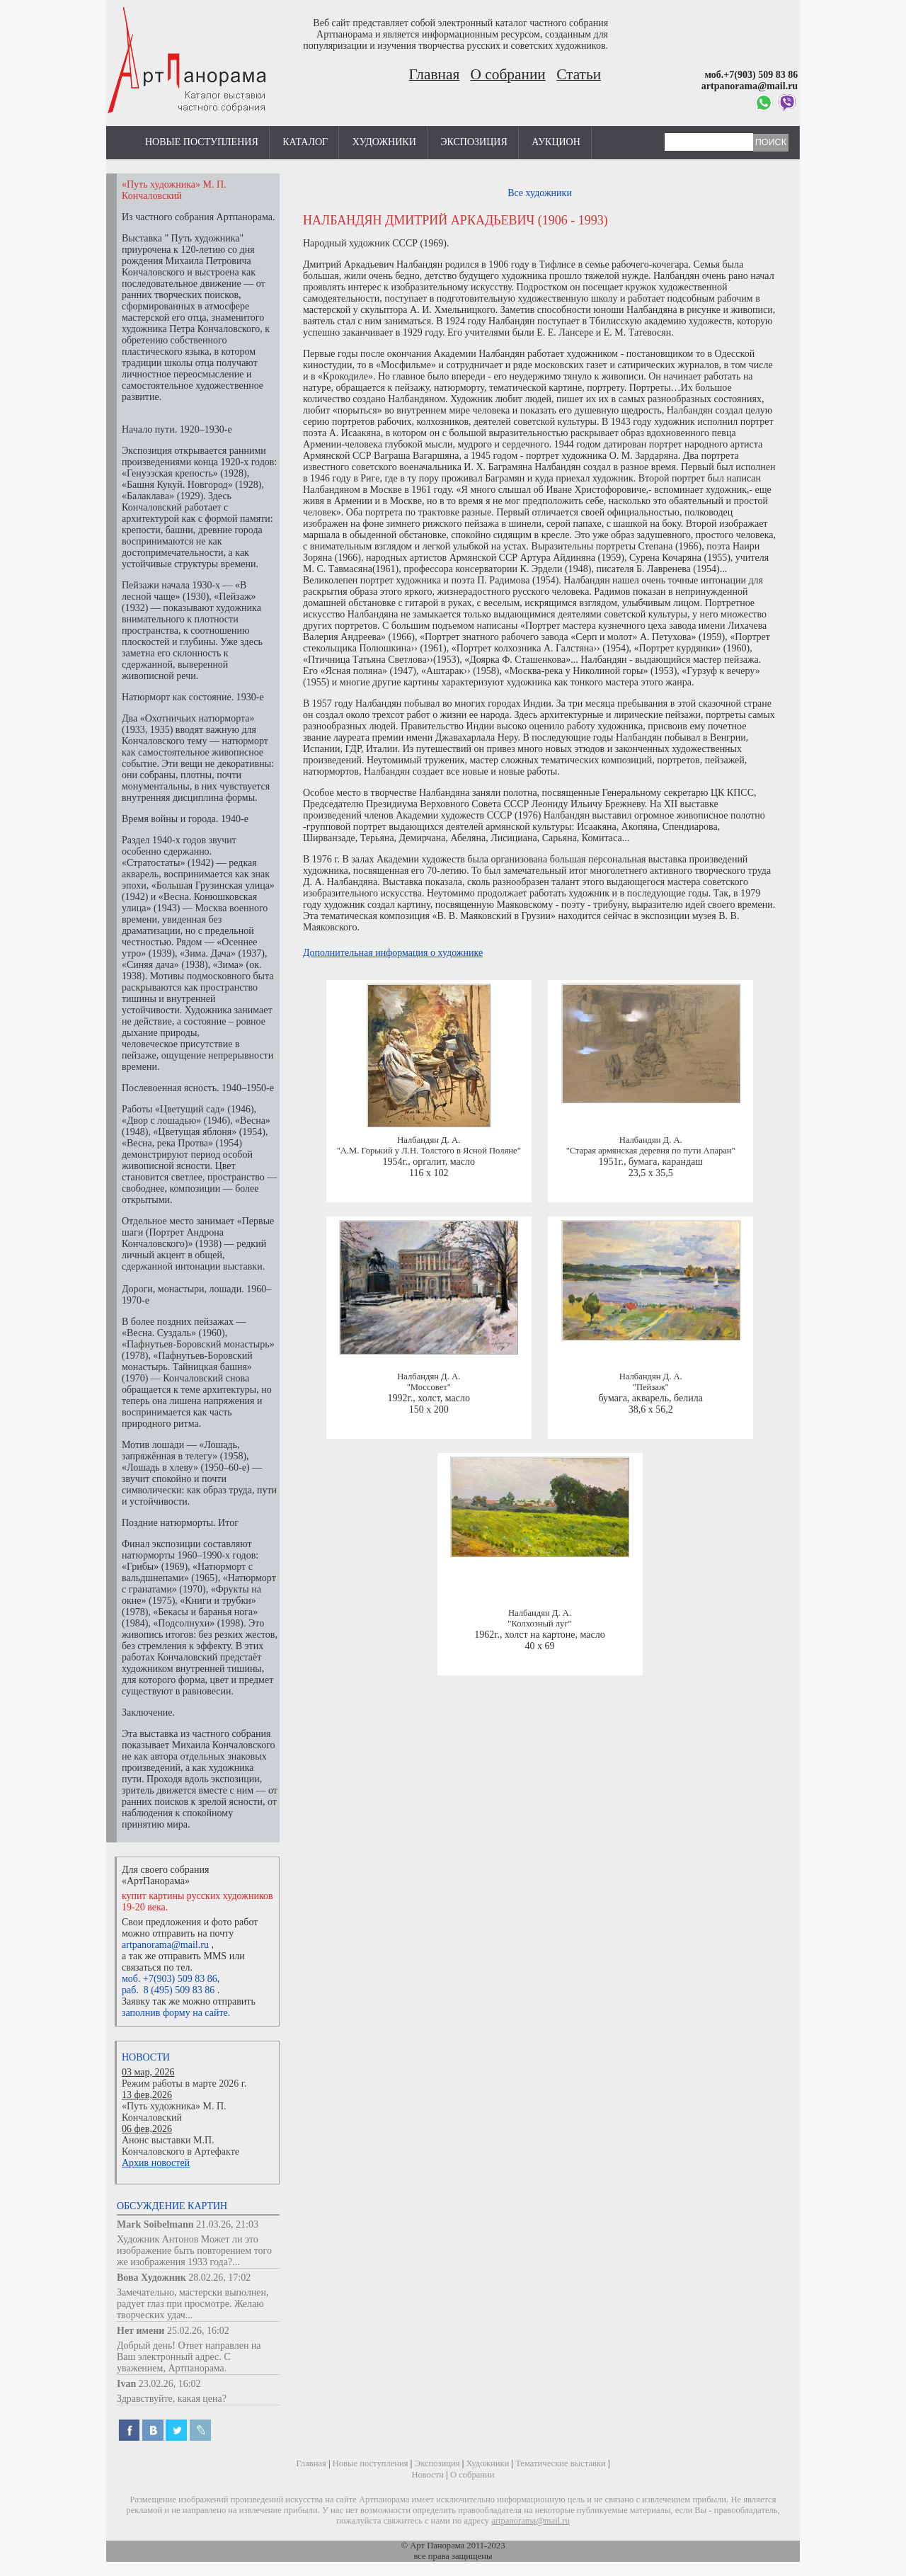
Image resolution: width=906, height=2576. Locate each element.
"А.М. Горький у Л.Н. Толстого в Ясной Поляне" (429, 1151)
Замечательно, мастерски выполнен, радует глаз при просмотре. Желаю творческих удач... (193, 2303)
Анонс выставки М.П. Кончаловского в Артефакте (180, 2146)
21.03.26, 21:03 (227, 2224)
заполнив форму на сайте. (176, 2012)
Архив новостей (156, 2163)
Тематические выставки (560, 2463)
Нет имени (140, 2330)
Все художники (540, 193)
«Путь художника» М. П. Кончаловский (174, 2112)
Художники (384, 142)
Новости (146, 2057)
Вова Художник (151, 2277)
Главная (434, 74)
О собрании (508, 74)
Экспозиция (473, 142)
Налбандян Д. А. (428, 1140)
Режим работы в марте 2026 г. (184, 2083)
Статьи (578, 74)
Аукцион (556, 142)
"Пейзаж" (651, 1387)
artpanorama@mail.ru (165, 1944)
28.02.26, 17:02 (219, 2277)
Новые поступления (201, 142)
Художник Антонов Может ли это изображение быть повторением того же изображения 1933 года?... (194, 2250)
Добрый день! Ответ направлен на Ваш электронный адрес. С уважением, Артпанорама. (189, 2356)
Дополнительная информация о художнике (393, 952)
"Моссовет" (429, 1387)
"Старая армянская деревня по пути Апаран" (650, 1151)
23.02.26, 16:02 (170, 2383)
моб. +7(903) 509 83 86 (169, 1978)
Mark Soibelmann (155, 2224)
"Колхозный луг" (539, 1624)
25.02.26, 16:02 (198, 2330)
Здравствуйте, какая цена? (171, 2398)
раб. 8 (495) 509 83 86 (168, 1990)
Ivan (126, 2383)
